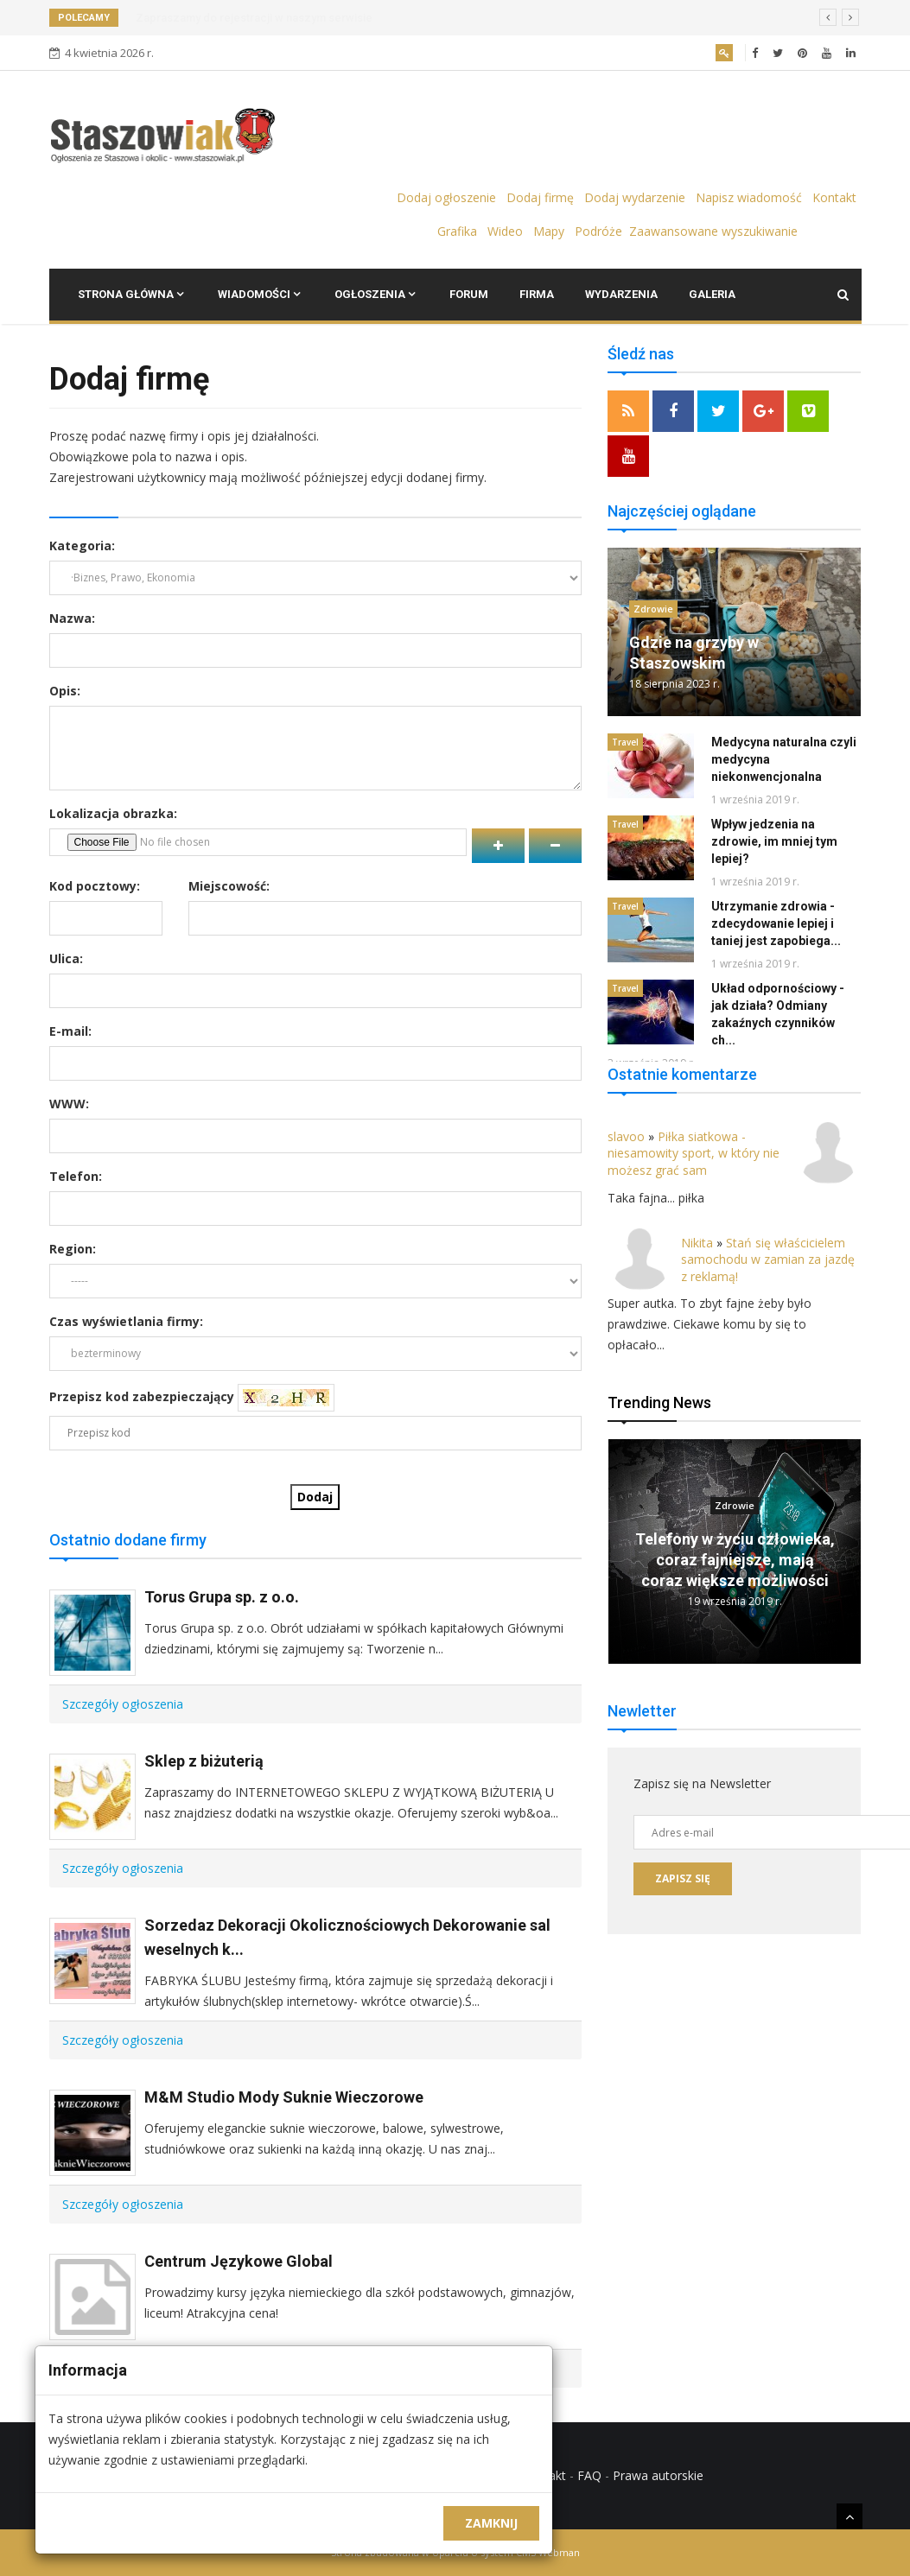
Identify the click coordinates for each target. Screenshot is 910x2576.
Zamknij (491, 2523)
